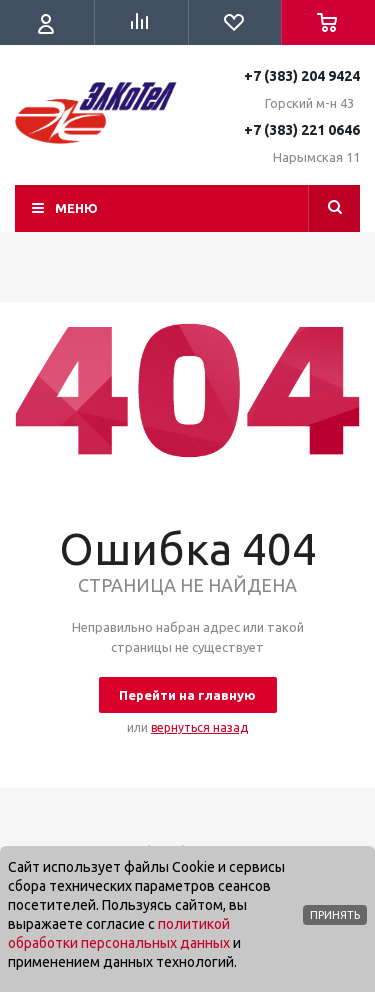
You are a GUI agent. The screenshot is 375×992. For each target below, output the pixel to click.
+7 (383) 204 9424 (302, 76)
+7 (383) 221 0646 (302, 130)
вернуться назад (199, 727)
